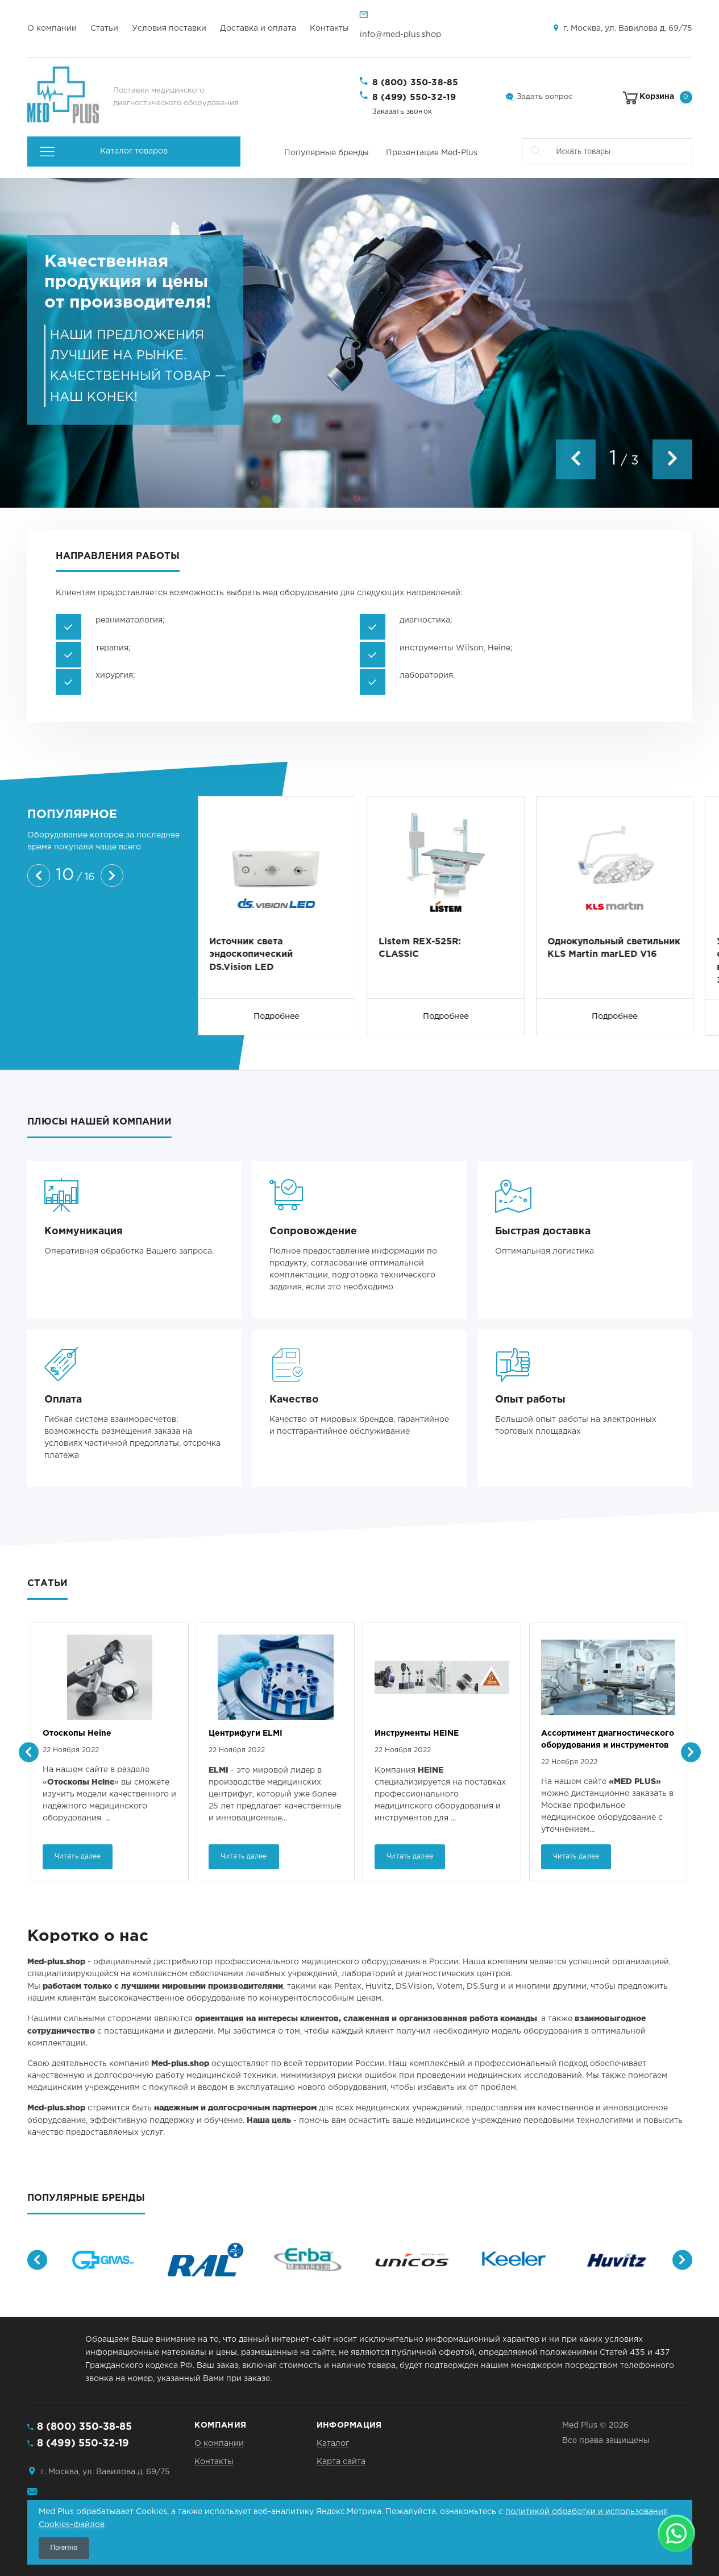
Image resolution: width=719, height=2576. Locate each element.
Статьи (104, 28)
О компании (52, 28)
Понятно (64, 2548)
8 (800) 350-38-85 (415, 82)
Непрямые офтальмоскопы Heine (100, 1739)
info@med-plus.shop (400, 34)
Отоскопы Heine (243, 1733)
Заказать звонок (402, 112)
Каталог (333, 2443)
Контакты (329, 28)
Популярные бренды (326, 153)
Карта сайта (341, 2461)
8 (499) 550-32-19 (414, 97)
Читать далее (78, 1856)
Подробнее (277, 1016)
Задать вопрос (544, 97)
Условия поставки (169, 28)
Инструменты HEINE (583, 1733)
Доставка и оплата (258, 28)
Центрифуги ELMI (412, 1733)
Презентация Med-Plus (431, 153)
